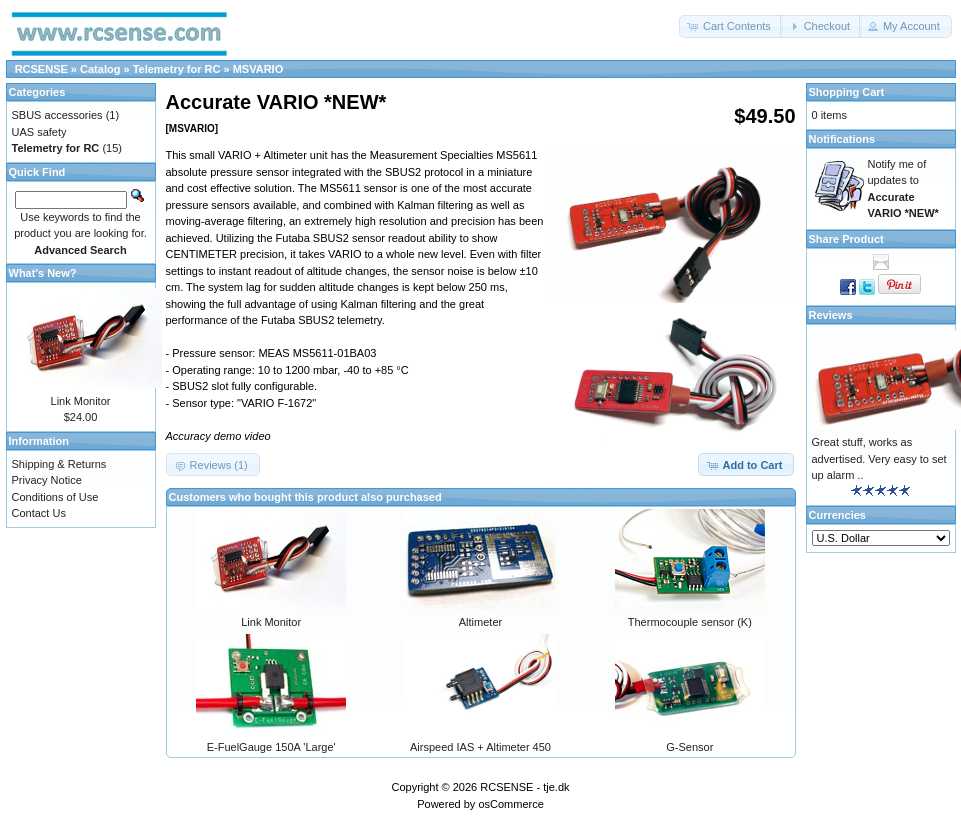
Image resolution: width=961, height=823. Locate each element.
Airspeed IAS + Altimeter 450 (480, 747)
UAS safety (39, 132)
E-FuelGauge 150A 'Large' (271, 747)
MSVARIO (258, 69)
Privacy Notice (47, 480)
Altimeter (480, 622)
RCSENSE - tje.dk (524, 787)
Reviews (831, 315)
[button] (731, 26)
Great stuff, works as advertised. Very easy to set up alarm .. (879, 458)
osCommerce (510, 804)
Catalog (100, 69)
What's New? (43, 273)
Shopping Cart (847, 92)
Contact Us (39, 513)
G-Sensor (689, 747)
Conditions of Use (55, 497)
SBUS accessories (57, 115)
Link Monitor (271, 622)
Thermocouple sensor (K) (690, 622)
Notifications (842, 139)
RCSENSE (41, 69)
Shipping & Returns (59, 464)
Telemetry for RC (177, 69)
